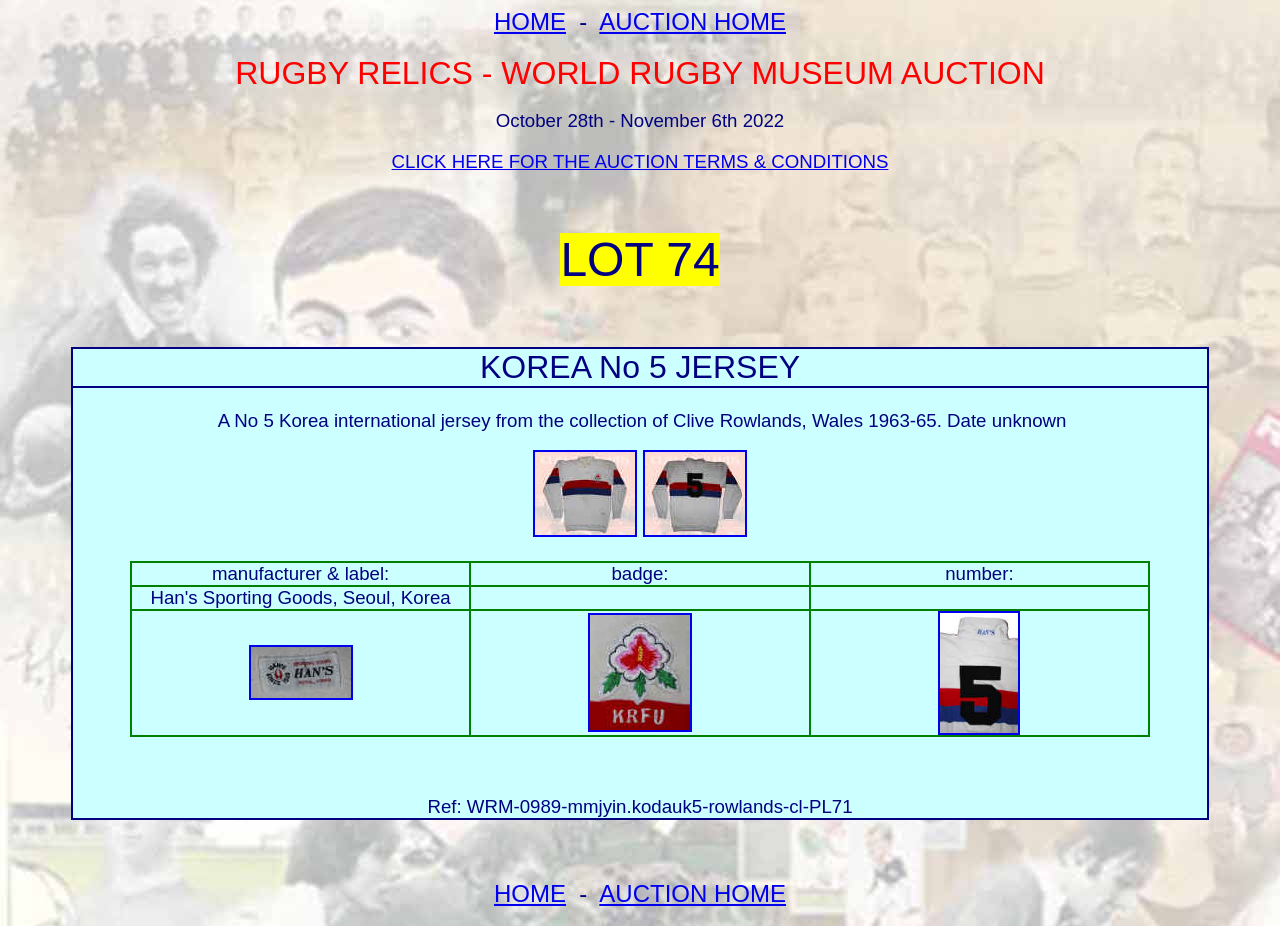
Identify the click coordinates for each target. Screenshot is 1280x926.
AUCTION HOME (692, 21)
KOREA (535, 367)
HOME (530, 21)
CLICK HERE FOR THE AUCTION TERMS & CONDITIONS (640, 161)
